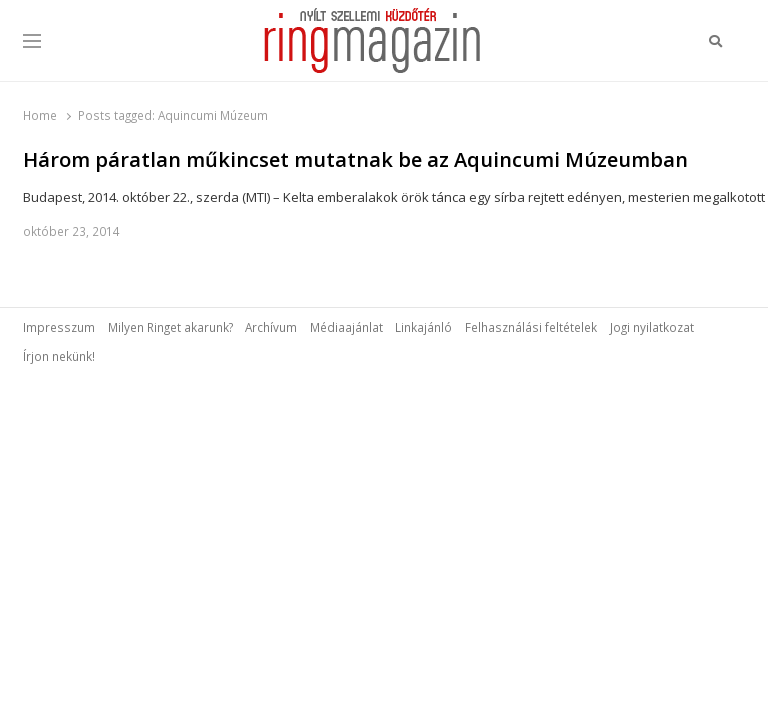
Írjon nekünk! (59, 356)
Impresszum (59, 327)
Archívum (271, 327)
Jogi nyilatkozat (652, 327)
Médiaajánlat (346, 327)
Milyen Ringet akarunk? (170, 327)
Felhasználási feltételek (531, 327)
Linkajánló (423, 327)
